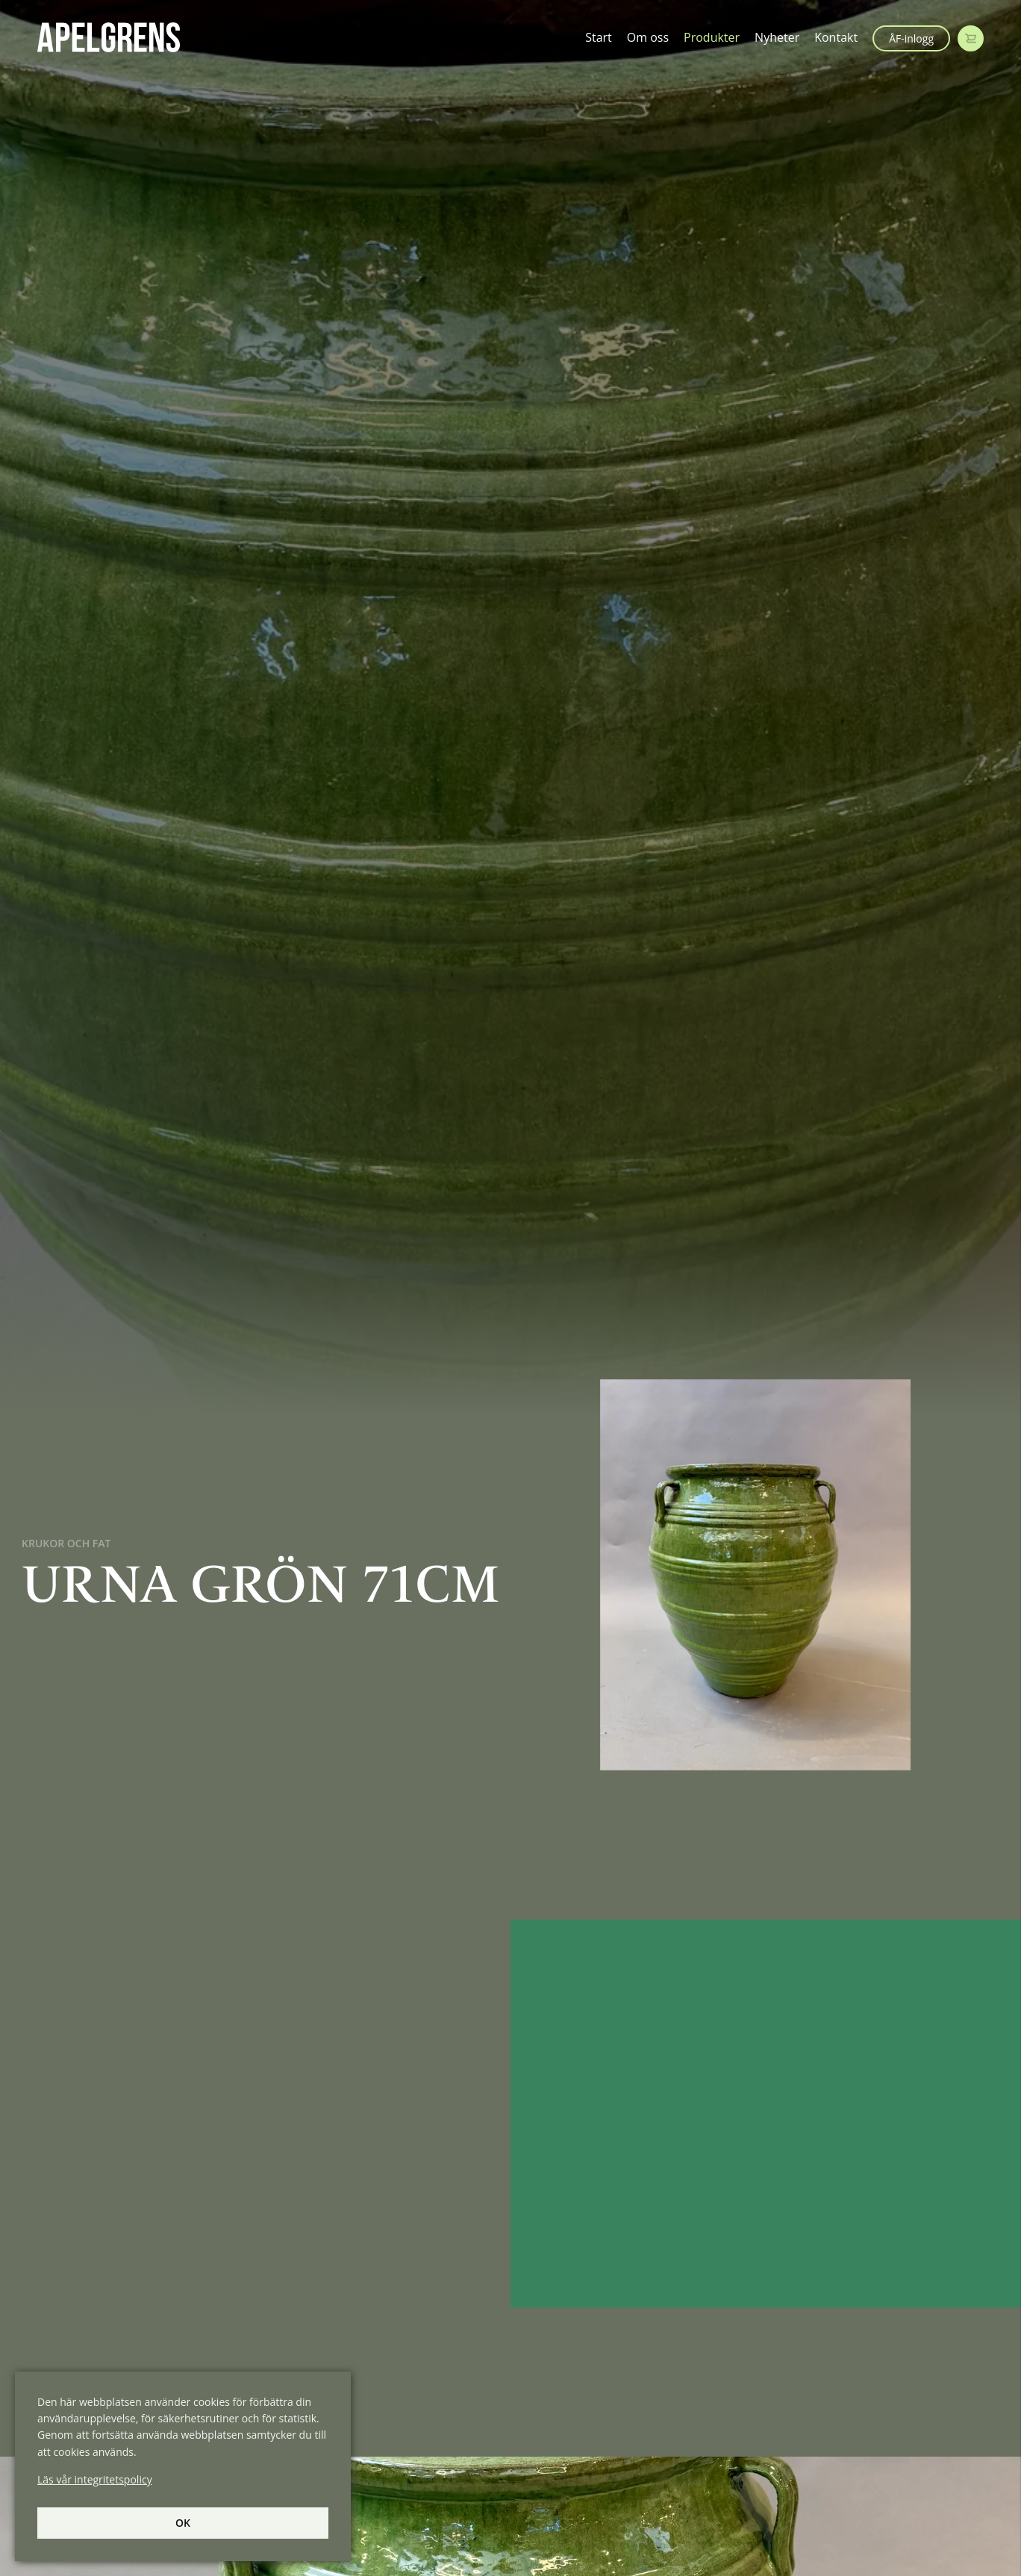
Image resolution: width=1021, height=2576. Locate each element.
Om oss (648, 37)
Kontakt (836, 37)
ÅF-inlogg (911, 38)
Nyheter (777, 37)
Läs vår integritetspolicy (94, 2479)
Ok (182, 2523)
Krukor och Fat (66, 1543)
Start (598, 37)
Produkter (712, 37)
